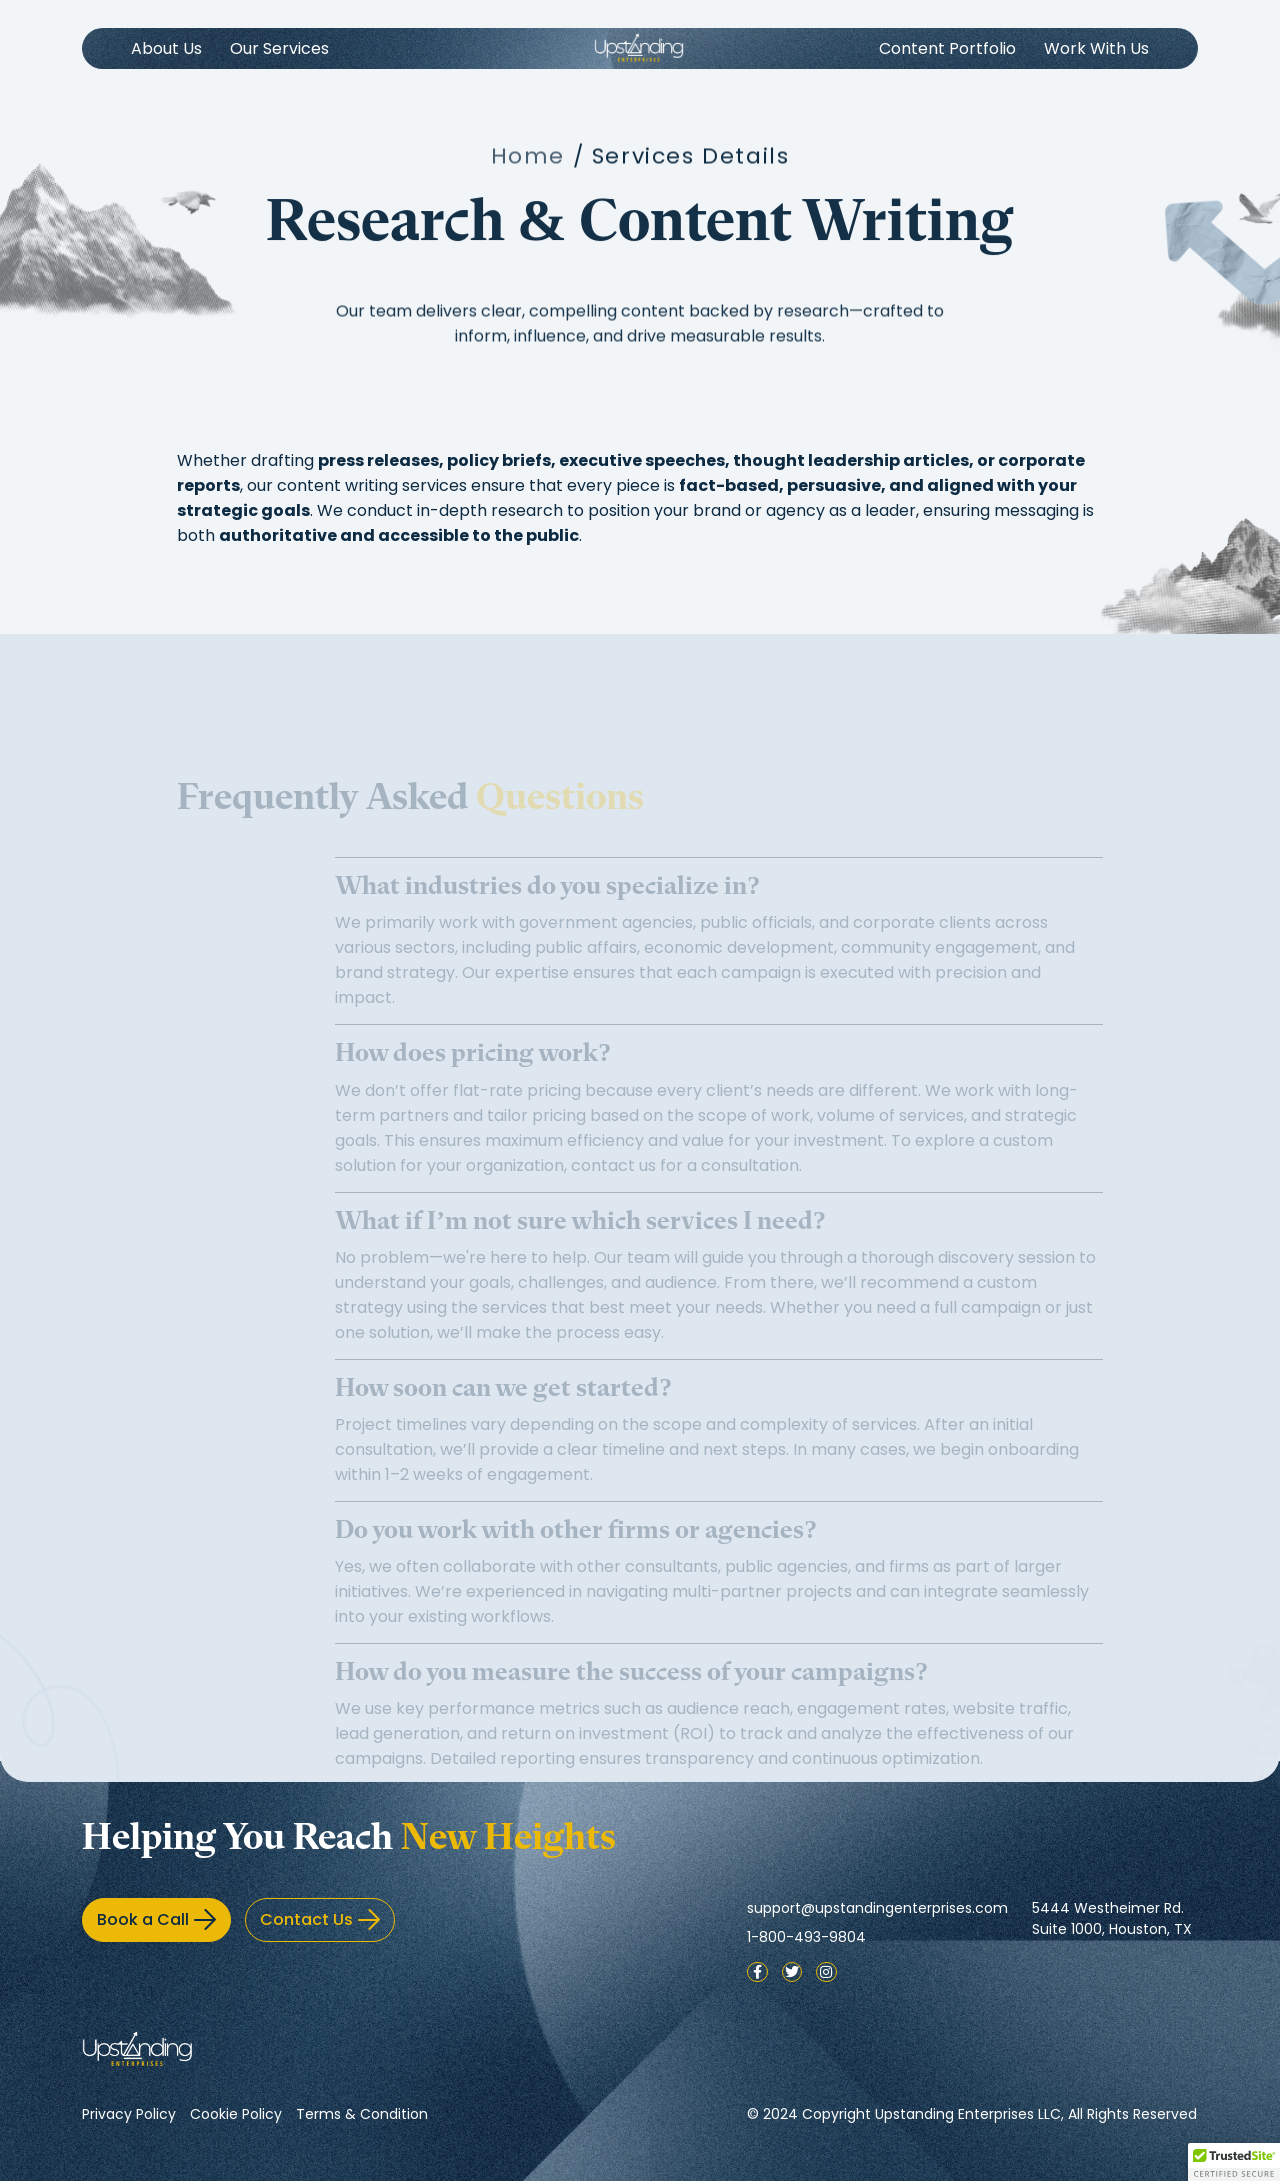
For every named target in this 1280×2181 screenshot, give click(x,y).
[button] (1234, 2162)
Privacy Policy (129, 2114)
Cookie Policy (236, 2114)
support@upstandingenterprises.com (877, 1908)
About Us (166, 48)
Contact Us (320, 1919)
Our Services (279, 48)
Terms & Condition (362, 2114)
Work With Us (1096, 48)
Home (528, 161)
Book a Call (156, 1919)
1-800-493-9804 (806, 1937)
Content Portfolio (947, 48)
